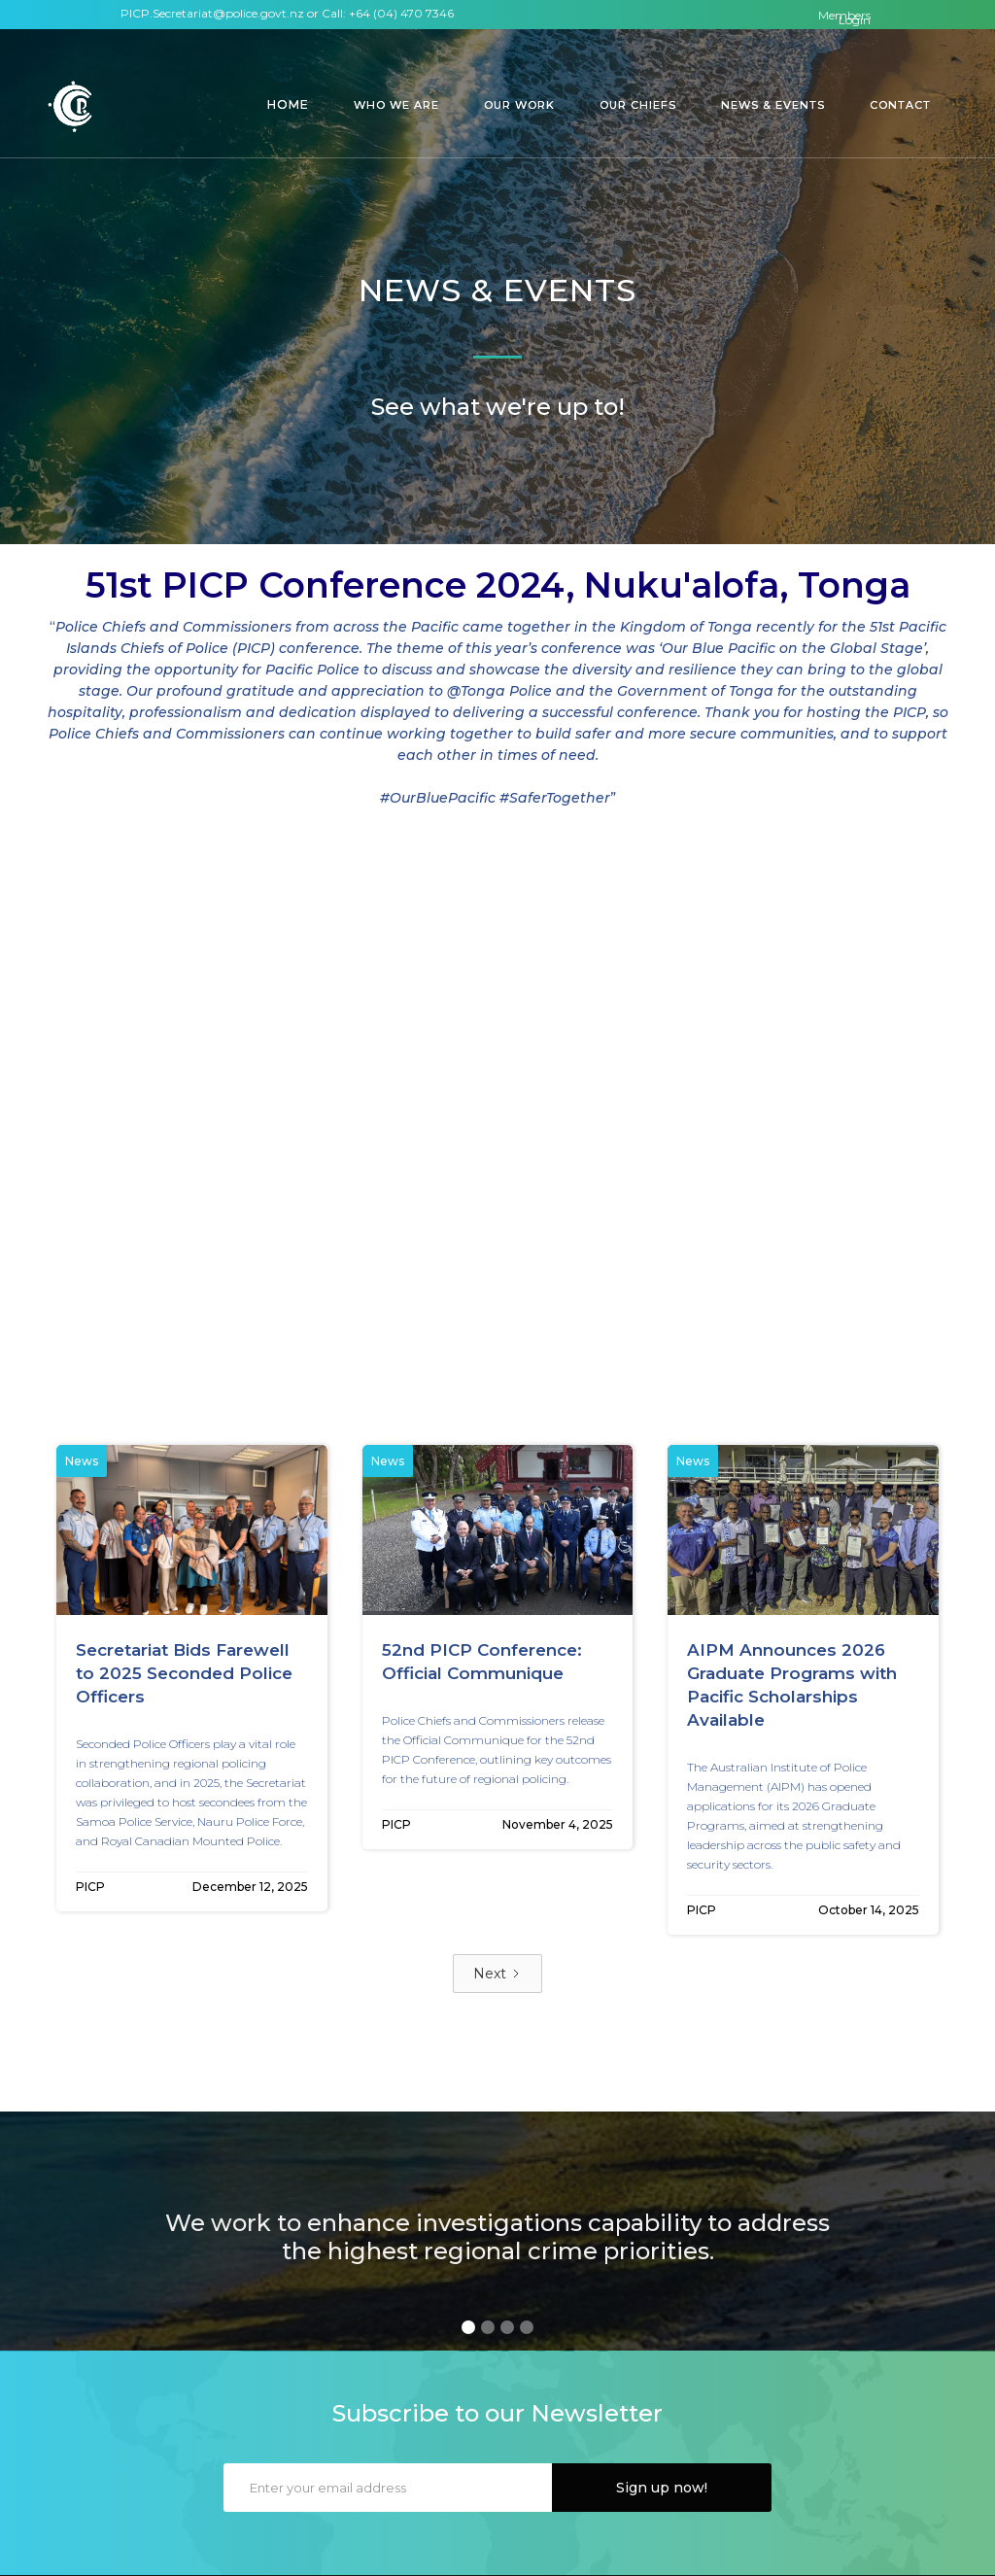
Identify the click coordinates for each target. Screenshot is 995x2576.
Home (288, 104)
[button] (288, 105)
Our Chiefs (638, 105)
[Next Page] (497, 1973)
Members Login (844, 17)
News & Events (773, 105)
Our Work (519, 105)
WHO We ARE (396, 105)
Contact (900, 105)
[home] (72, 106)
